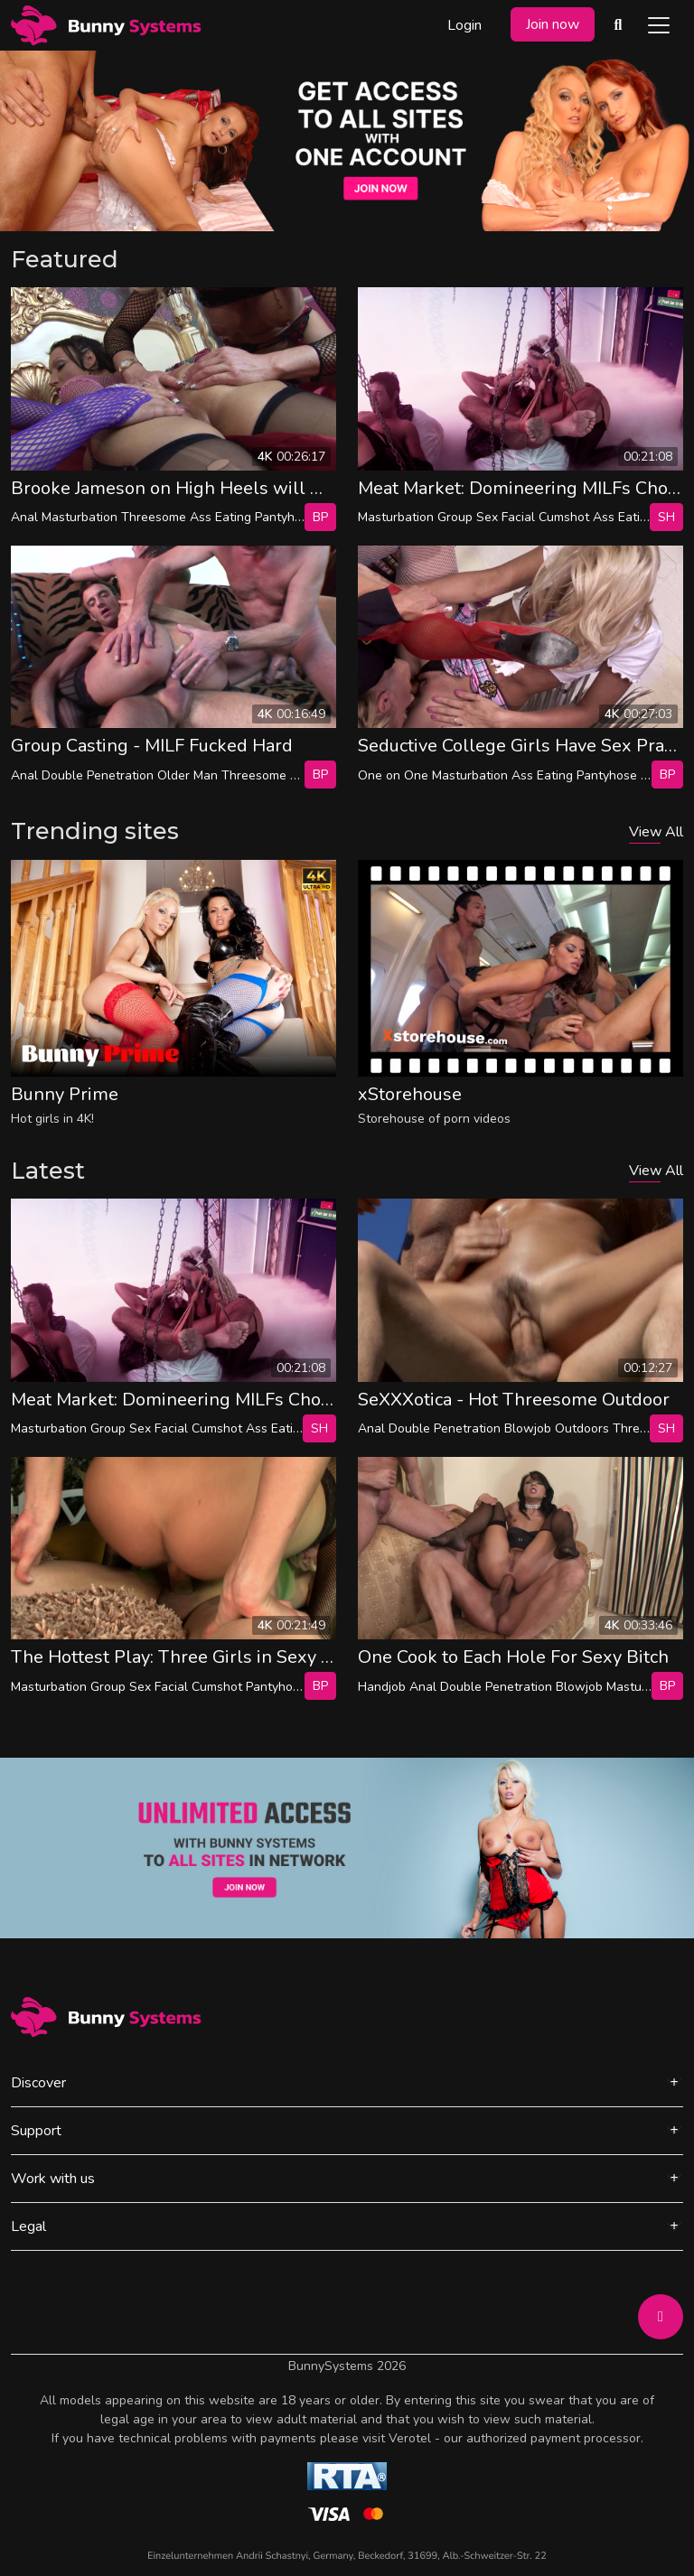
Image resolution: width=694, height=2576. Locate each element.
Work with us (53, 2179)
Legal (28, 2226)
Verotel (410, 2438)
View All (656, 832)
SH (666, 517)
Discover (38, 2083)
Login (464, 25)
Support (36, 2131)
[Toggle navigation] (658, 25)
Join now (552, 24)
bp (320, 517)
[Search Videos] (618, 25)
